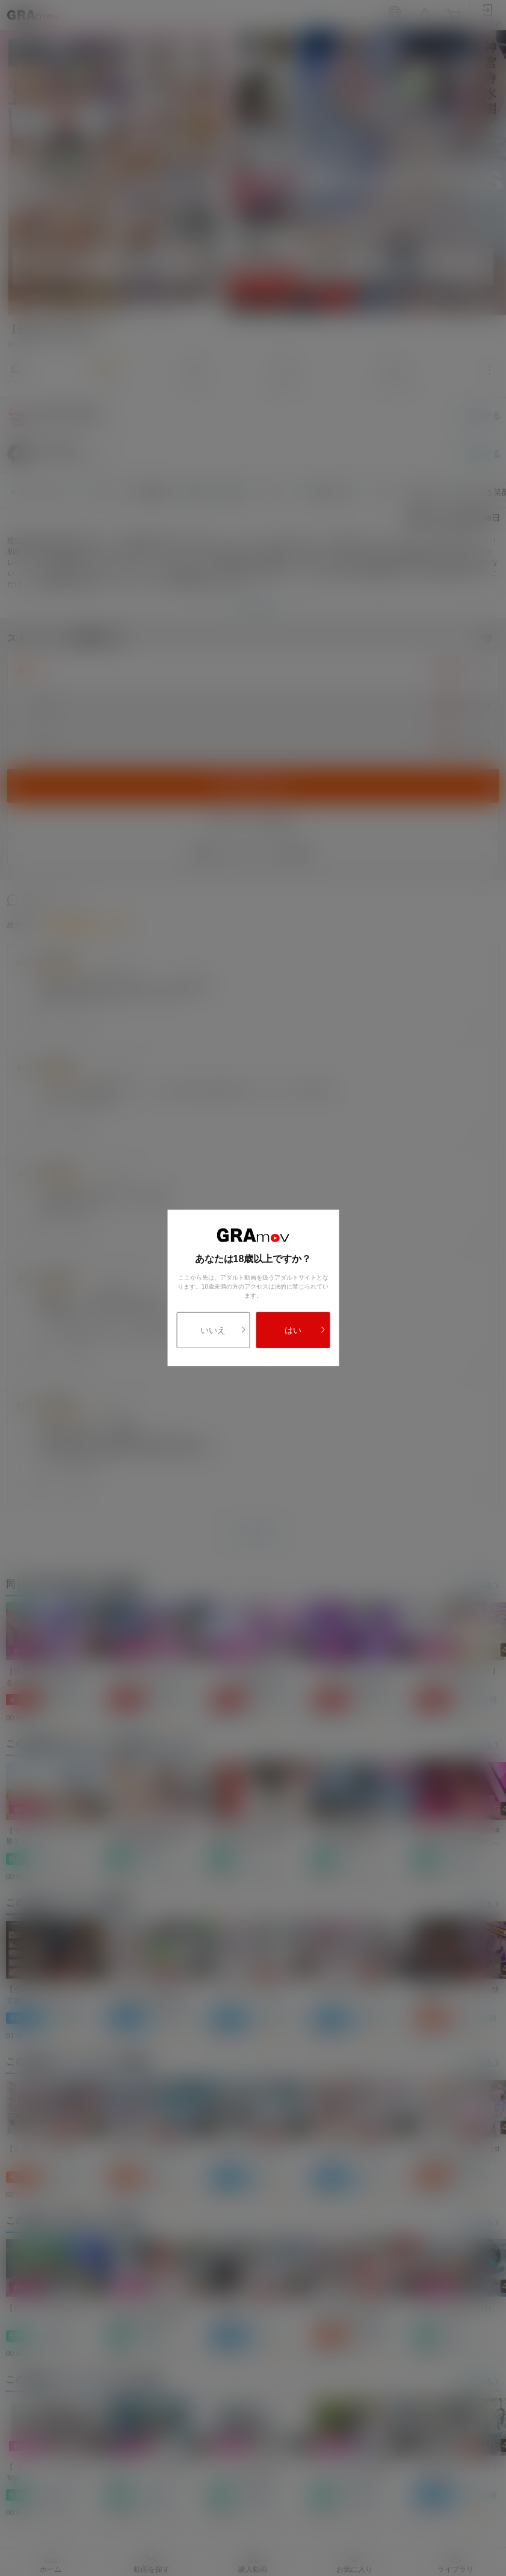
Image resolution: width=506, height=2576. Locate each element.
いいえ (223, 1330)
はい (305, 1330)
